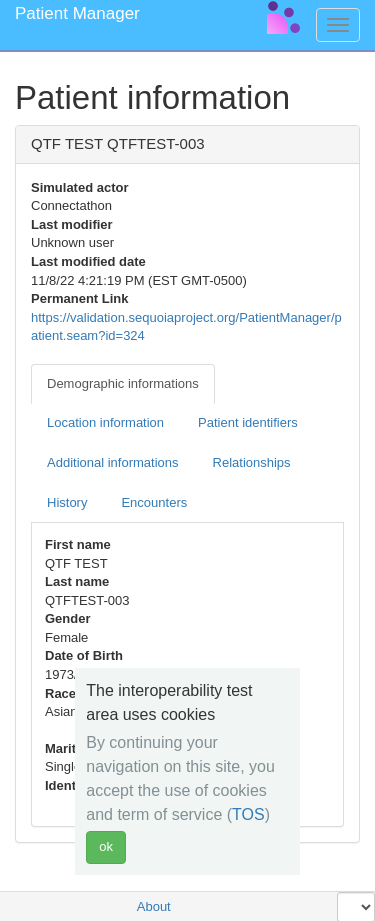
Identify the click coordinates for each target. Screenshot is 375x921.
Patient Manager (77, 13)
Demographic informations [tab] (123, 383)
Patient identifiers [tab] (248, 422)
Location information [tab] (105, 422)
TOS (248, 814)
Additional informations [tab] (113, 462)
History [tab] (67, 502)
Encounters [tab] (154, 502)
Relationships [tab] (252, 462)
